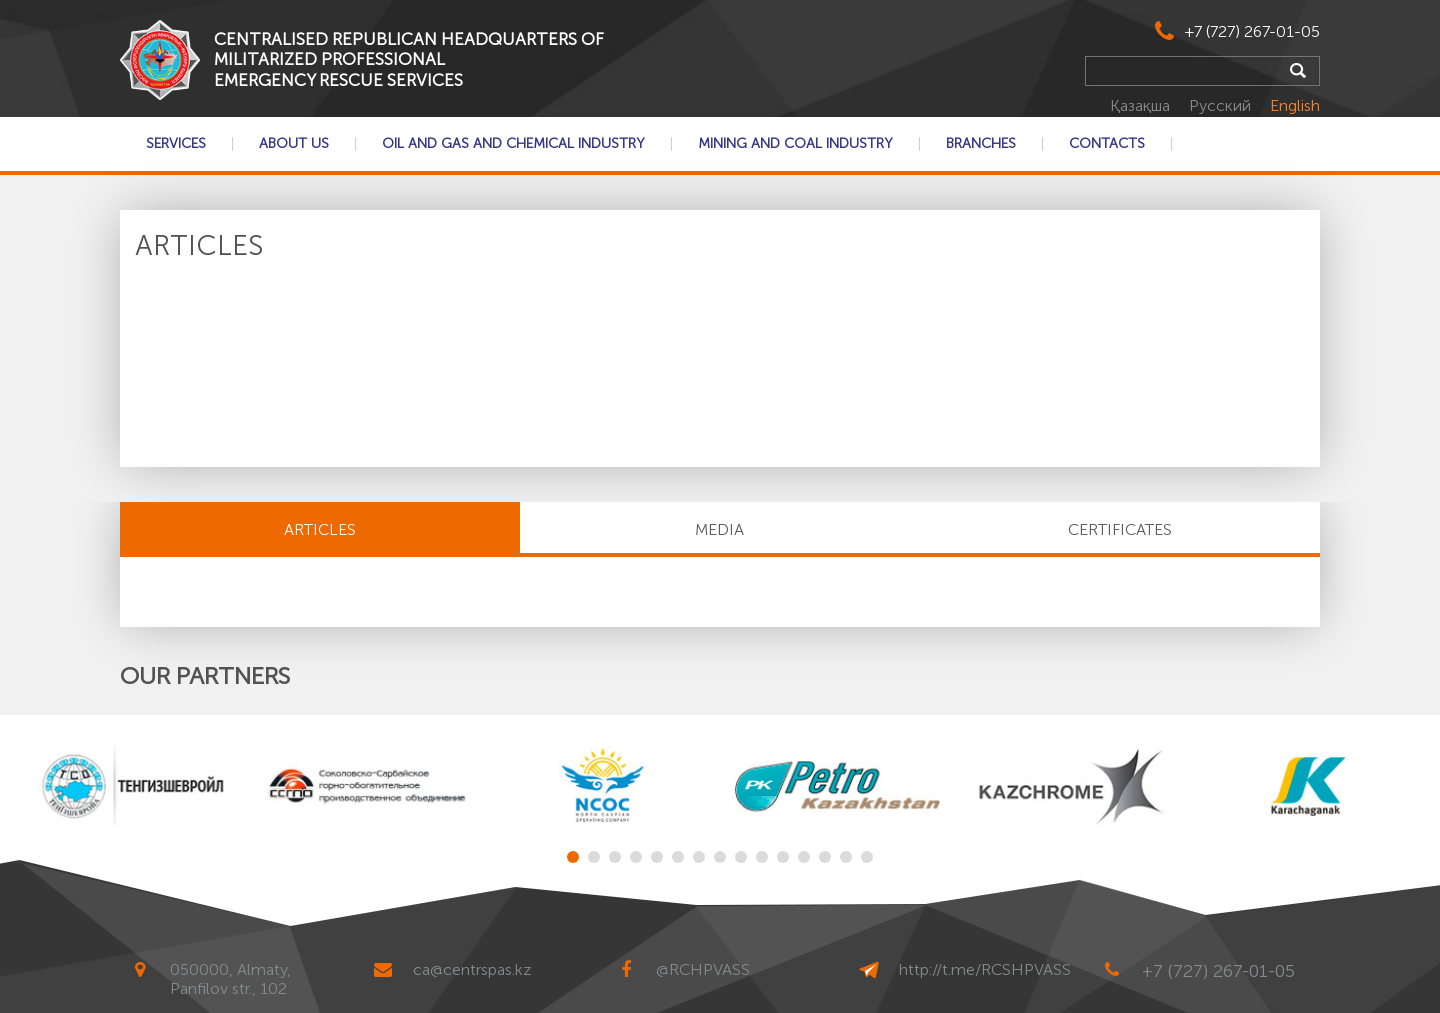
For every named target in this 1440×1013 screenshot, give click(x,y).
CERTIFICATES (1120, 529)
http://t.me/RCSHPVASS (985, 969)
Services (176, 144)
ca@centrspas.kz (472, 969)
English (1295, 105)
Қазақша (1142, 105)
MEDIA (719, 529)
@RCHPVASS (703, 969)
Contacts (1107, 144)
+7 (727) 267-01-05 (1252, 31)
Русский (1222, 105)
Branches (981, 144)
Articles (320, 529)
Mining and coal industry (795, 144)
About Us (294, 144)
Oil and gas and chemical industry (513, 144)
